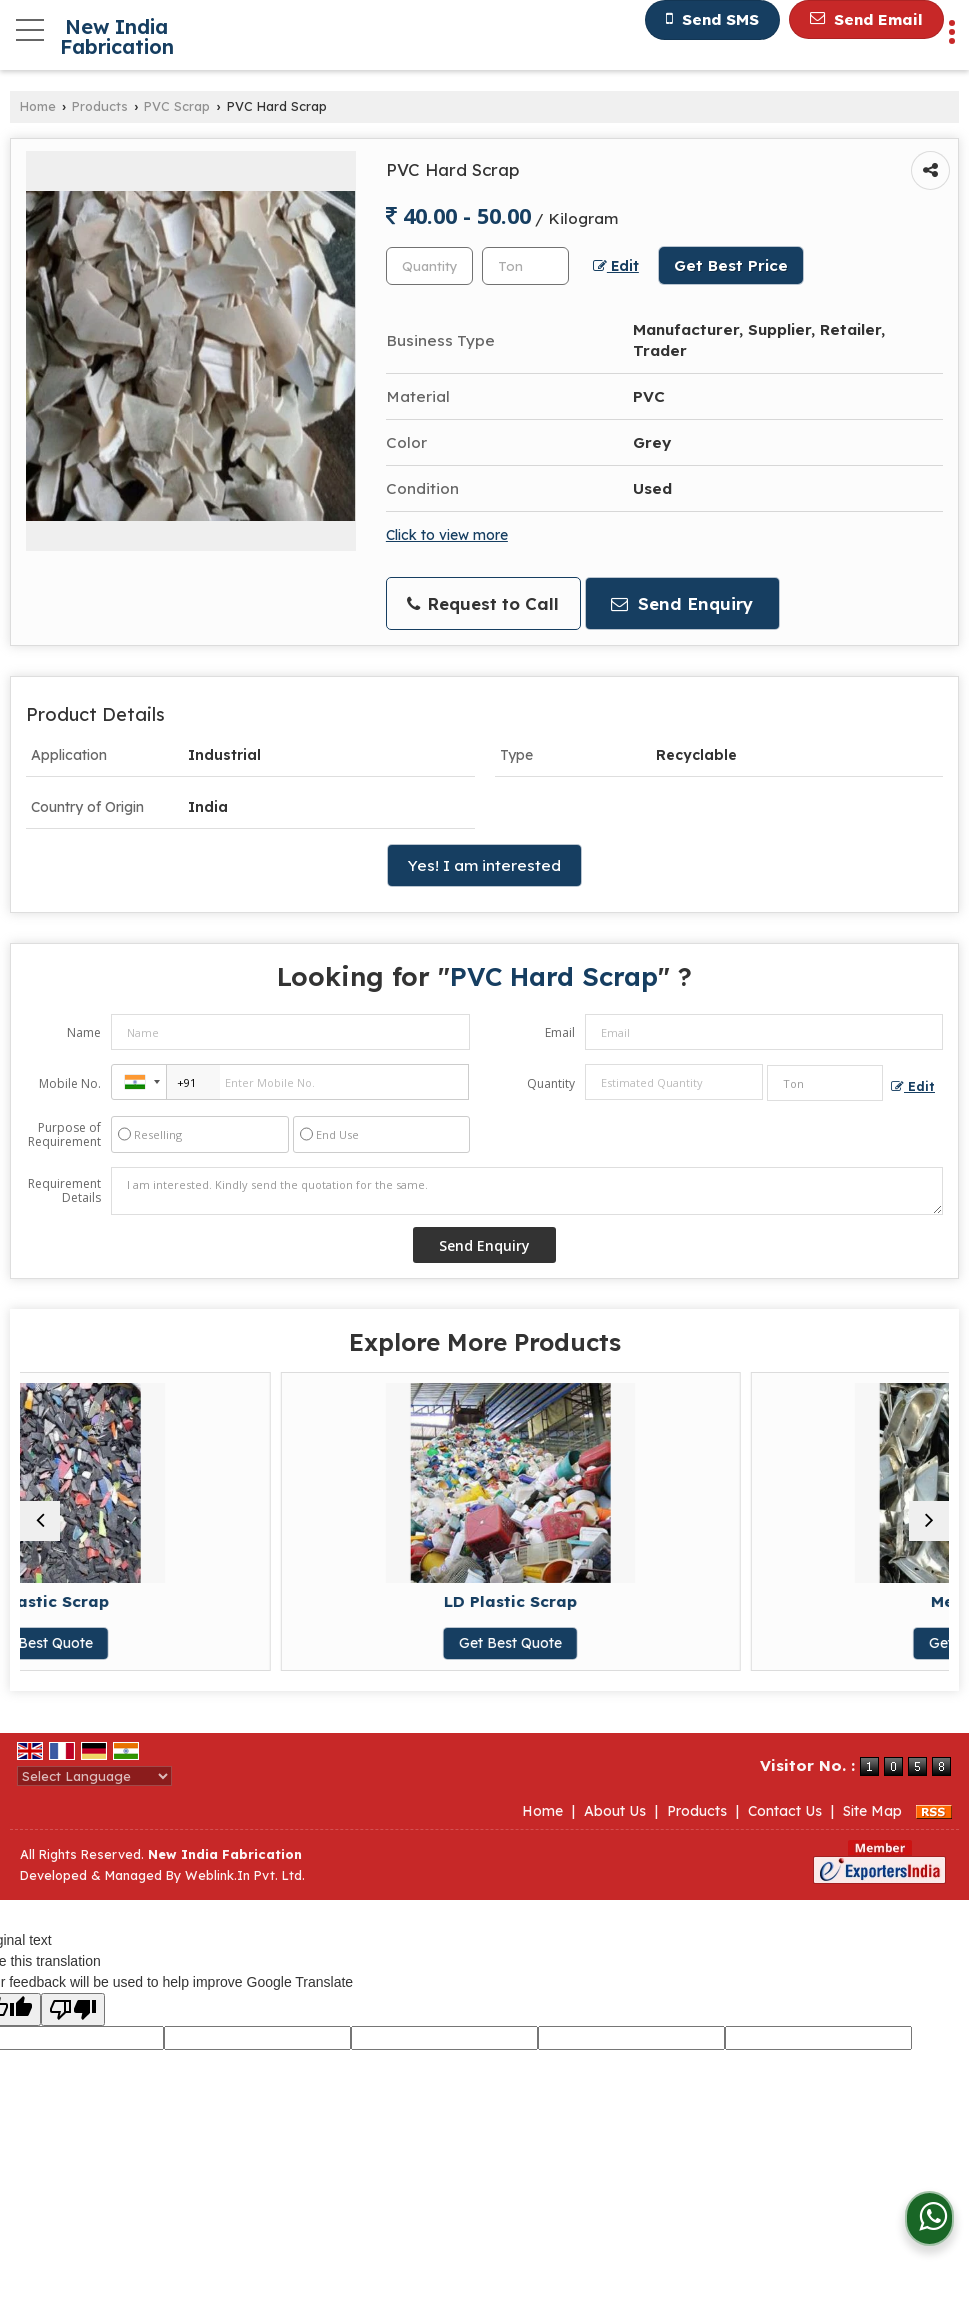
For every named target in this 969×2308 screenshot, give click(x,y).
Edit (616, 266)
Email (560, 1032)
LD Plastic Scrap (719, 1601)
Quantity (551, 1083)
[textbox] (525, 266)
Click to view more (447, 534)
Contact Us (785, 1811)
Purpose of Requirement (64, 1135)
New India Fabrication (117, 37)
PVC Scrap (177, 106)
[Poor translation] (73, 2009)
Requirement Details (64, 1191)
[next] (929, 1521)
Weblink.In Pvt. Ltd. (245, 1875)
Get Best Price (731, 265)
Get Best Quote (249, 1643)
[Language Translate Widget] (94, 1776)
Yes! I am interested (484, 865)
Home (38, 106)
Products (100, 106)
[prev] (40, 1521)
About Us (615, 1811)
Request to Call (483, 603)
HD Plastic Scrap (249, 1601)
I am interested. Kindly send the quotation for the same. (527, 1191)
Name (84, 1032)
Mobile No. (70, 1083)
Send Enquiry (682, 603)
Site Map (872, 1811)
